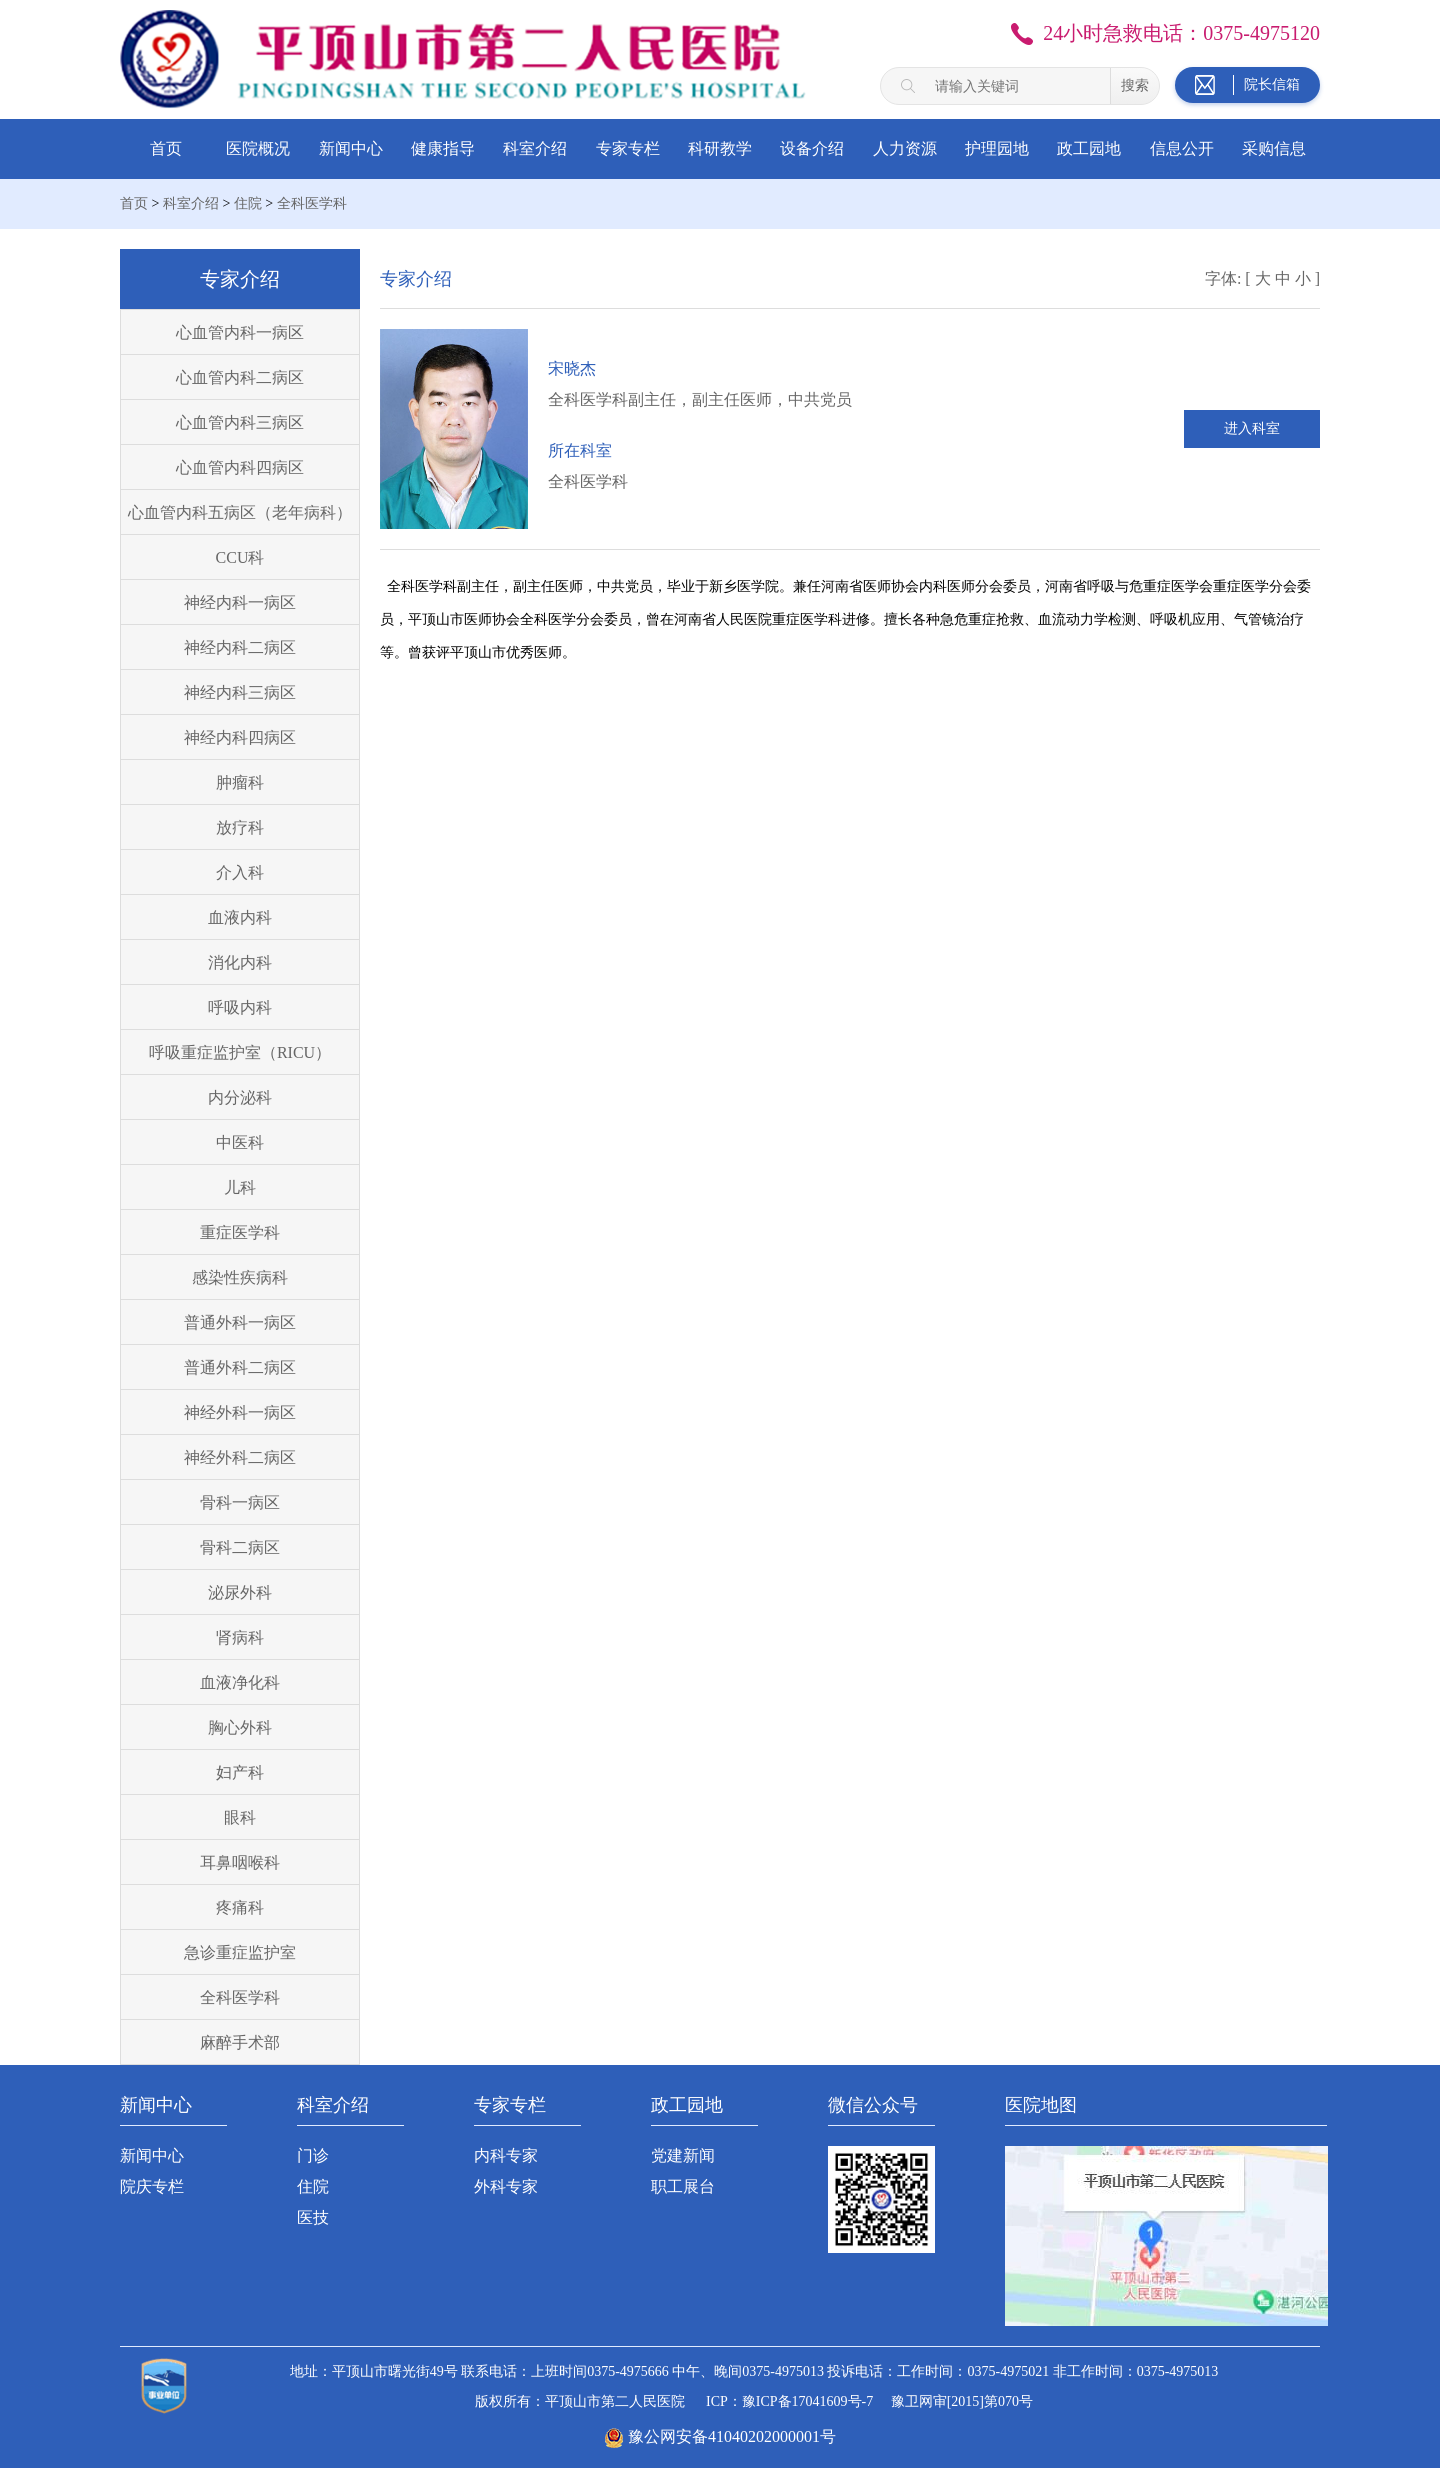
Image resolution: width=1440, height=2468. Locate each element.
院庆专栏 (152, 2186)
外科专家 (506, 2186)
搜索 (1135, 85)
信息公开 (1182, 148)
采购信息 (1274, 148)
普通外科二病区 (240, 1367)
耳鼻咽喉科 (240, 1862)
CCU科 (240, 557)
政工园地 (1089, 148)
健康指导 (443, 148)
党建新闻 (683, 2155)
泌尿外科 (240, 1592)
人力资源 (905, 148)
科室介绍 (535, 148)
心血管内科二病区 (240, 377)
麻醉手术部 (240, 2042)
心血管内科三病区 (240, 422)
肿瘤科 (240, 782)
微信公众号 (873, 2105)
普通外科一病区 (240, 1322)
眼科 (240, 1817)
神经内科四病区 (240, 737)
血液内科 (240, 917)
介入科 (240, 872)
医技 (313, 2217)
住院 (248, 203)
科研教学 (720, 148)
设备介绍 (812, 148)
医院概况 (258, 148)
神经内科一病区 (240, 602)
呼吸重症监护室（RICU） (240, 1052)
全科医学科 (312, 203)
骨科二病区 (240, 1547)
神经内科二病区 (240, 647)
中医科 (240, 1142)
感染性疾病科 (240, 1277)
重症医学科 (240, 1232)
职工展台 (683, 2186)
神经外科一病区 (240, 1412)
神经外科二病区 (240, 1457)
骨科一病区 (240, 1502)
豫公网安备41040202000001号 (732, 2436)
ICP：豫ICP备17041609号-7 (789, 2401)
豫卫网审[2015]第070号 (962, 2401)
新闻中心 (351, 148)
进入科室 (1252, 428)
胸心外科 (240, 1727)
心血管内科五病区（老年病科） (240, 512)
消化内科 (240, 962)
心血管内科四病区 (240, 467)
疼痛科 (240, 1907)
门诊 (313, 2155)
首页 (166, 148)
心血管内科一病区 (240, 332)
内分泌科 (240, 1097)
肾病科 (240, 1637)
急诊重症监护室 (240, 1952)
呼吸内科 (240, 1007)
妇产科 (240, 1772)
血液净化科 (240, 1682)
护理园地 (997, 148)
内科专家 (506, 2155)
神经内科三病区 (240, 692)
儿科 (240, 1187)
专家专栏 (628, 148)
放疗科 (240, 827)
